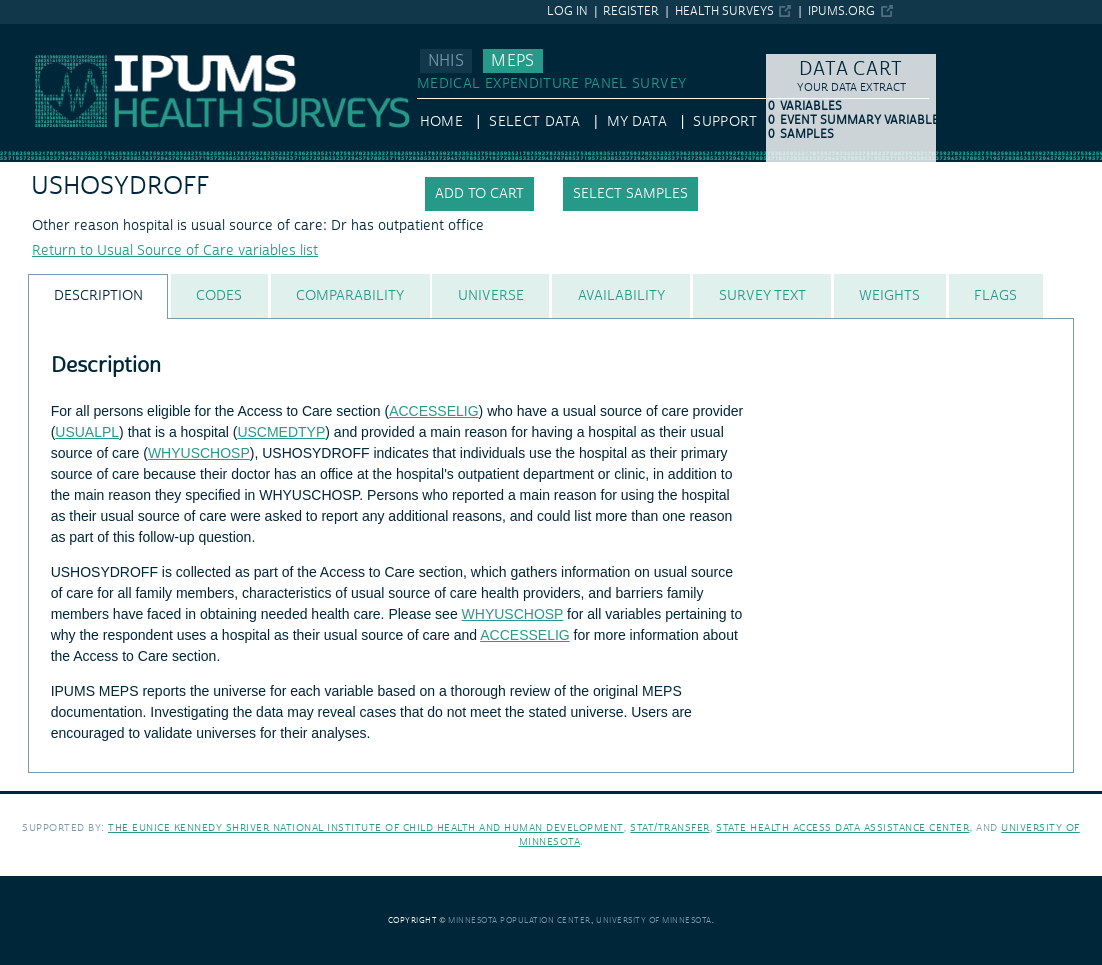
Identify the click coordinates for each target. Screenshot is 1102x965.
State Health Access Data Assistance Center (842, 827)
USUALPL (87, 432)
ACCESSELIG (433, 411)
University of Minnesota (654, 920)
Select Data (534, 122)
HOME (441, 122)
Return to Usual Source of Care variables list (175, 251)
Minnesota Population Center (519, 920)
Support (724, 122)
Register (631, 11)
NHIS (446, 61)
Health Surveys (724, 11)
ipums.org (841, 11)
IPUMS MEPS (42, 33)
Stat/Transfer (669, 827)
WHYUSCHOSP (199, 453)
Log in (567, 11)
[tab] (98, 296)
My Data (637, 122)
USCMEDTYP (281, 432)
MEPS (512, 61)
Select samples (630, 194)
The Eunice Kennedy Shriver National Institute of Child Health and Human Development (366, 827)
